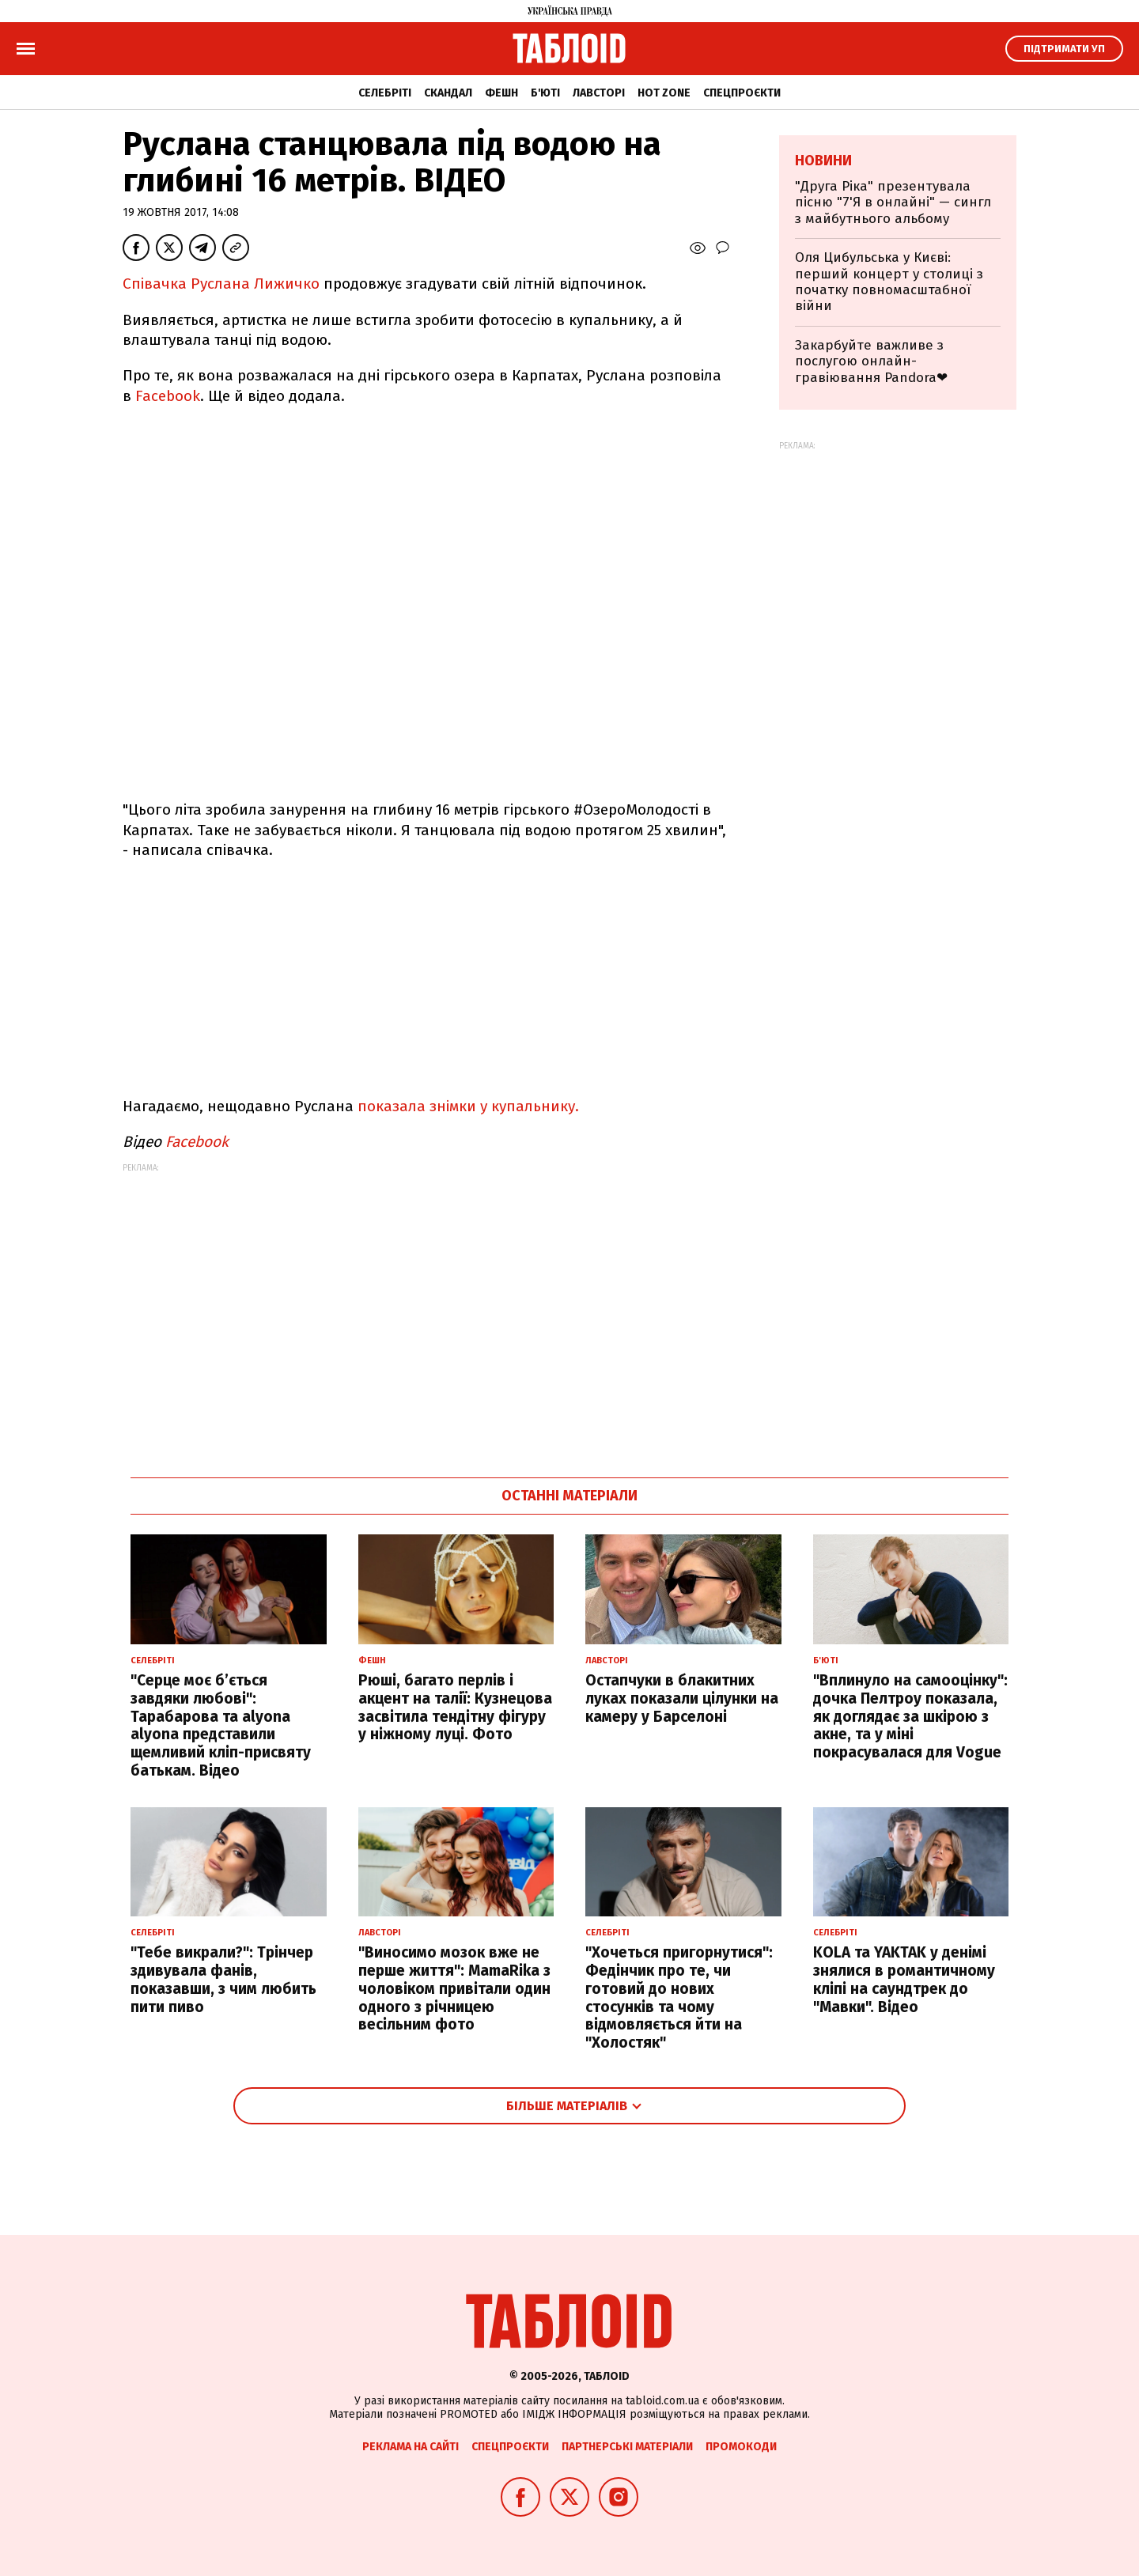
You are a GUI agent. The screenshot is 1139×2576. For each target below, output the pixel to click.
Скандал (448, 93)
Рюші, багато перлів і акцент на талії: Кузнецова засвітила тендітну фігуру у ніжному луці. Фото (455, 1707)
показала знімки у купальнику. (466, 1106)
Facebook (167, 396)
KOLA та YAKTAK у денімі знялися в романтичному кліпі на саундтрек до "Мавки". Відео (904, 1979)
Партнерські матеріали (627, 2446)
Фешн (501, 93)
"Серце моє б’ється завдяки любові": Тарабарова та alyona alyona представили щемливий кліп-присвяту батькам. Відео (221, 1725)
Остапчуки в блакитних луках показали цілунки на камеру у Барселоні (681, 1698)
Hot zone (664, 93)
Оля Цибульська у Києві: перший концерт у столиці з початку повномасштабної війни (889, 281)
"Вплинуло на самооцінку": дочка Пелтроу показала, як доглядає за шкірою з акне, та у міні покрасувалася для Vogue (910, 1716)
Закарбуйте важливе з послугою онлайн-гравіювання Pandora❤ (871, 361)
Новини (823, 160)
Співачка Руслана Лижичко (223, 283)
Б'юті (545, 93)
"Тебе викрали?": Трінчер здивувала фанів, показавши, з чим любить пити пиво (223, 1979)
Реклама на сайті (410, 2446)
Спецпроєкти (742, 93)
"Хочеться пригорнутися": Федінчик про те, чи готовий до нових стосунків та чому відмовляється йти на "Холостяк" (679, 1997)
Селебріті (384, 93)
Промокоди (741, 2446)
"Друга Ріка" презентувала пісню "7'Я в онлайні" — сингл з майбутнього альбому (893, 202)
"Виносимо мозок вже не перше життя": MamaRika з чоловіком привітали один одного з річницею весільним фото (454, 1988)
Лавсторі (599, 93)
